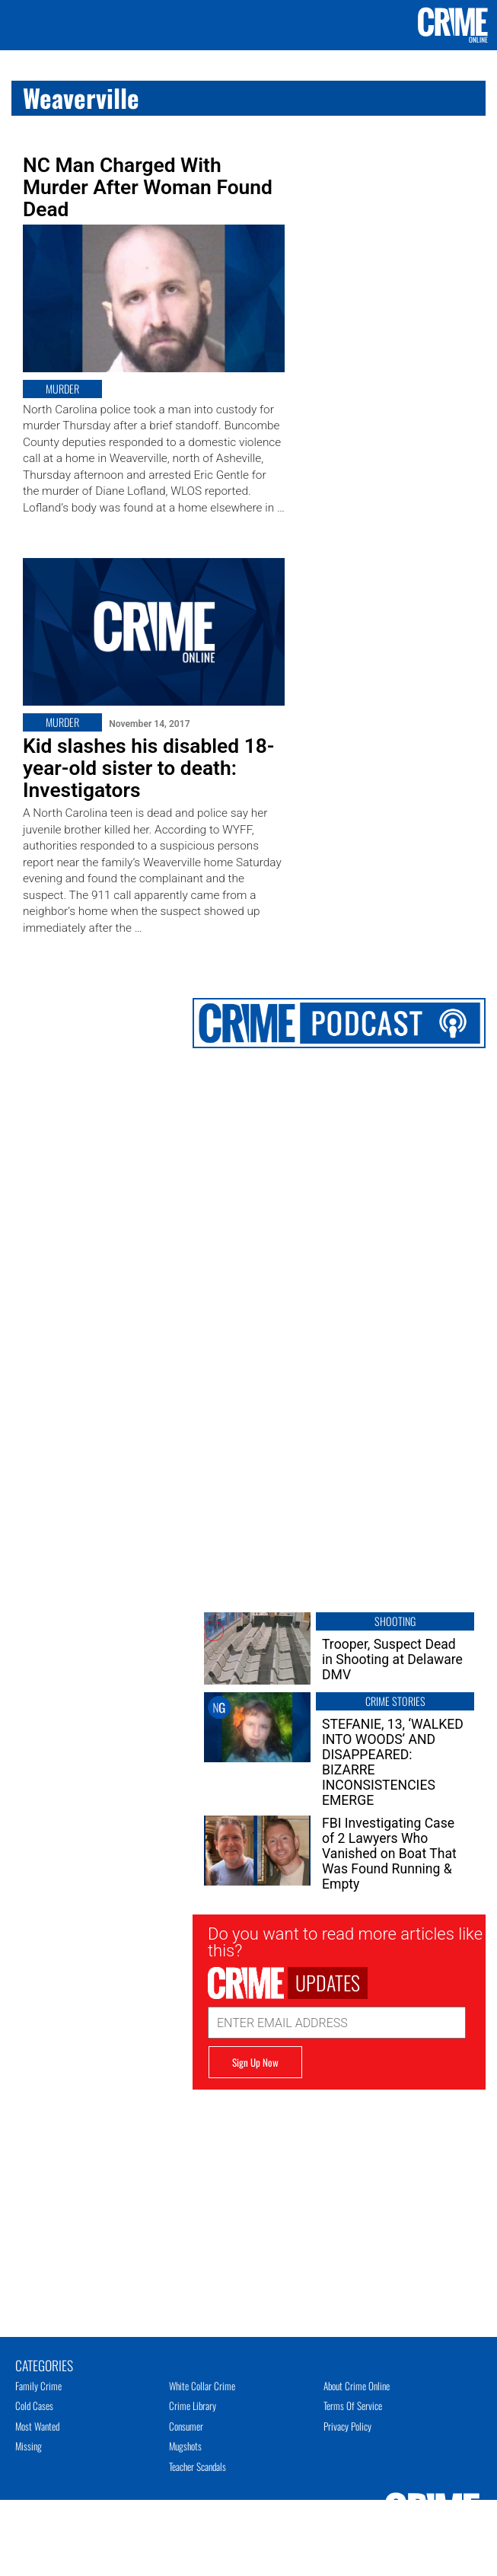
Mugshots (185, 2445)
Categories (44, 2364)
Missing (28, 2445)
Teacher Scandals (197, 2466)
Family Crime (38, 2385)
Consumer (186, 2426)
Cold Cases (34, 2405)
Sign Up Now (255, 2062)
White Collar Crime (202, 2385)
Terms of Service (352, 2405)
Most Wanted (37, 2426)
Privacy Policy (347, 2426)
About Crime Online (356, 2385)
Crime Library (192, 2405)
